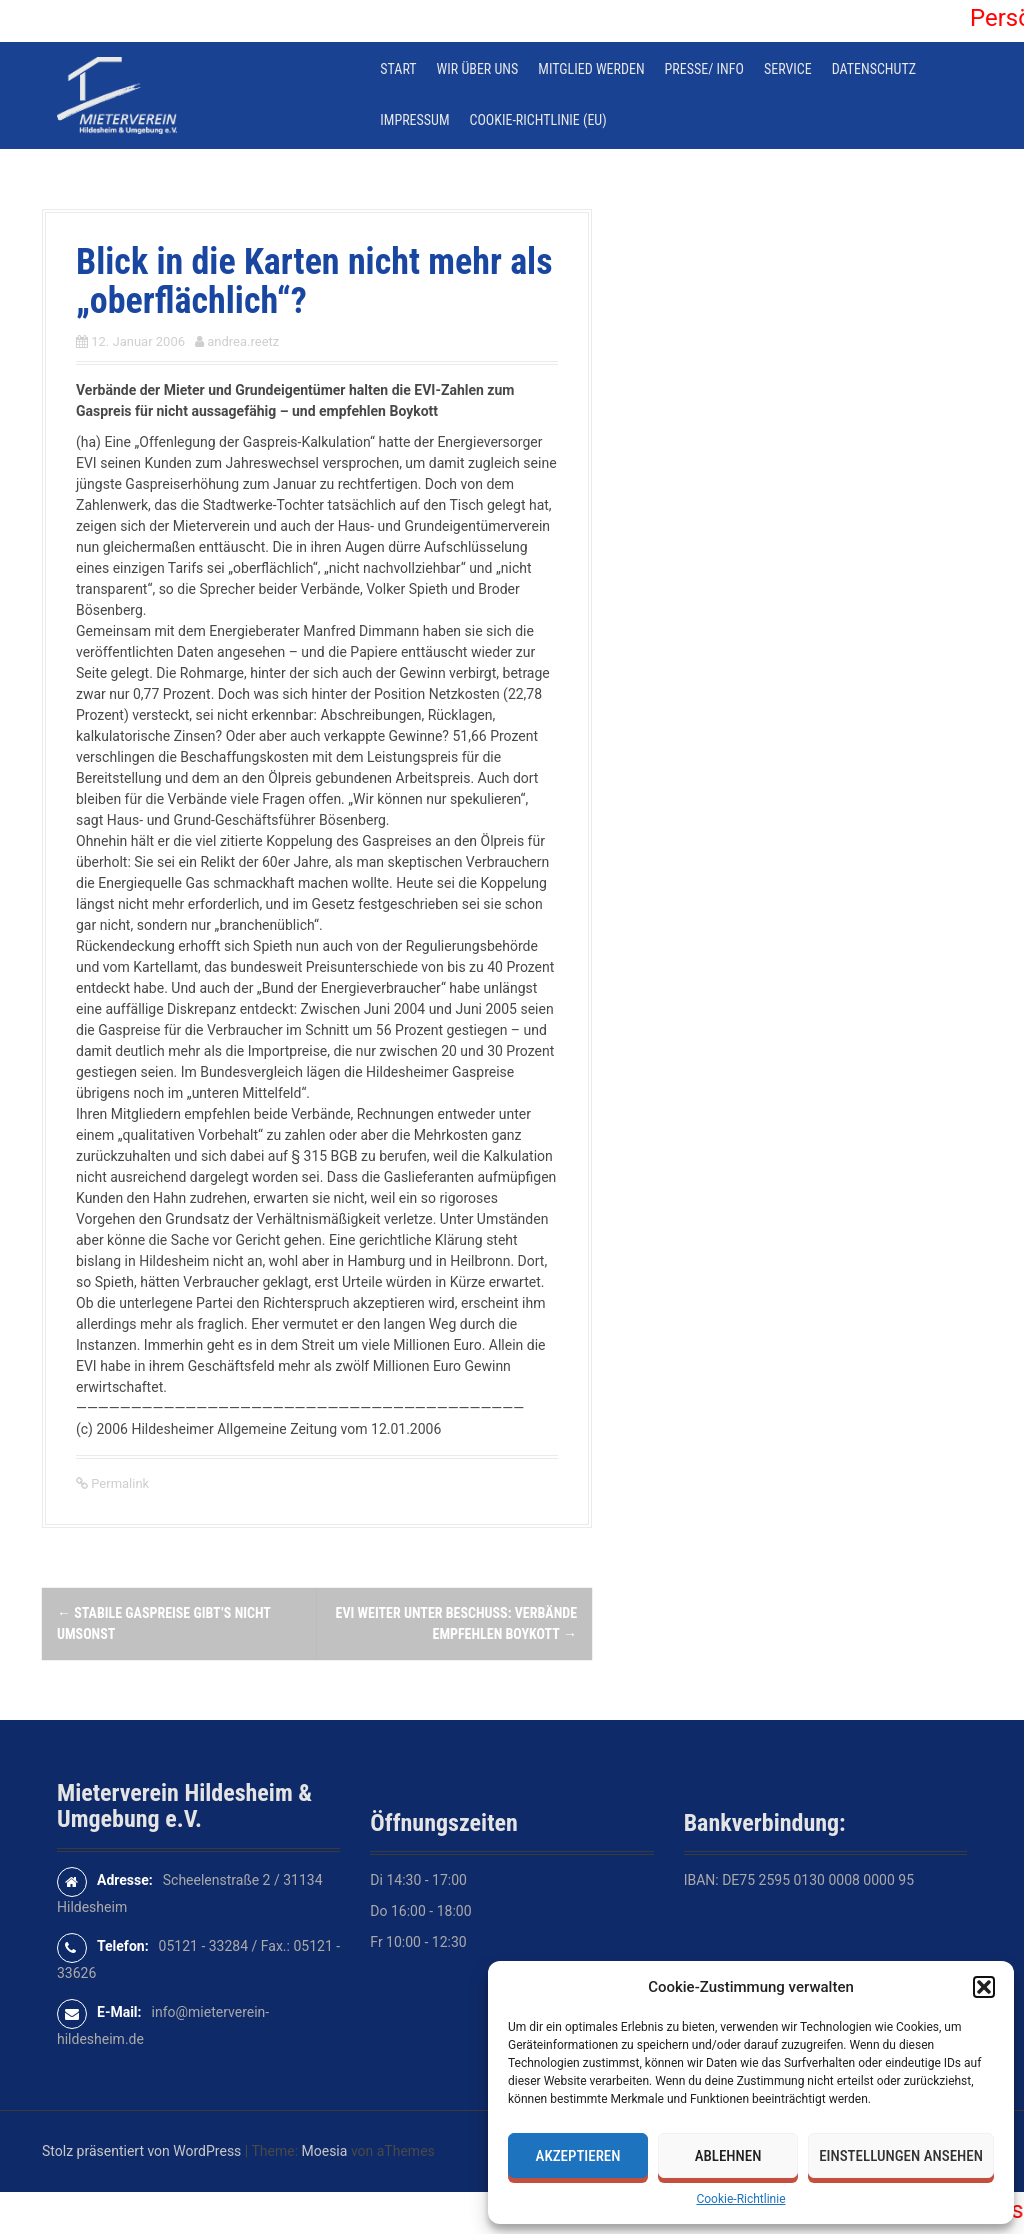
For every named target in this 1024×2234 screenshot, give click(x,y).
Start (398, 69)
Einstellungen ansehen (901, 2156)
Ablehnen (728, 2156)
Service (788, 69)
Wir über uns (478, 69)
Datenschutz (874, 69)
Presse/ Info (704, 69)
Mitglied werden (591, 69)
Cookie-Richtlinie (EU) (538, 120)
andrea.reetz (243, 341)
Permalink (118, 1483)
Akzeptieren (578, 2156)
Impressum (414, 120)
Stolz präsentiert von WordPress (141, 2151)
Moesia (325, 2151)
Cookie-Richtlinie (740, 2199)
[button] (984, 1987)
